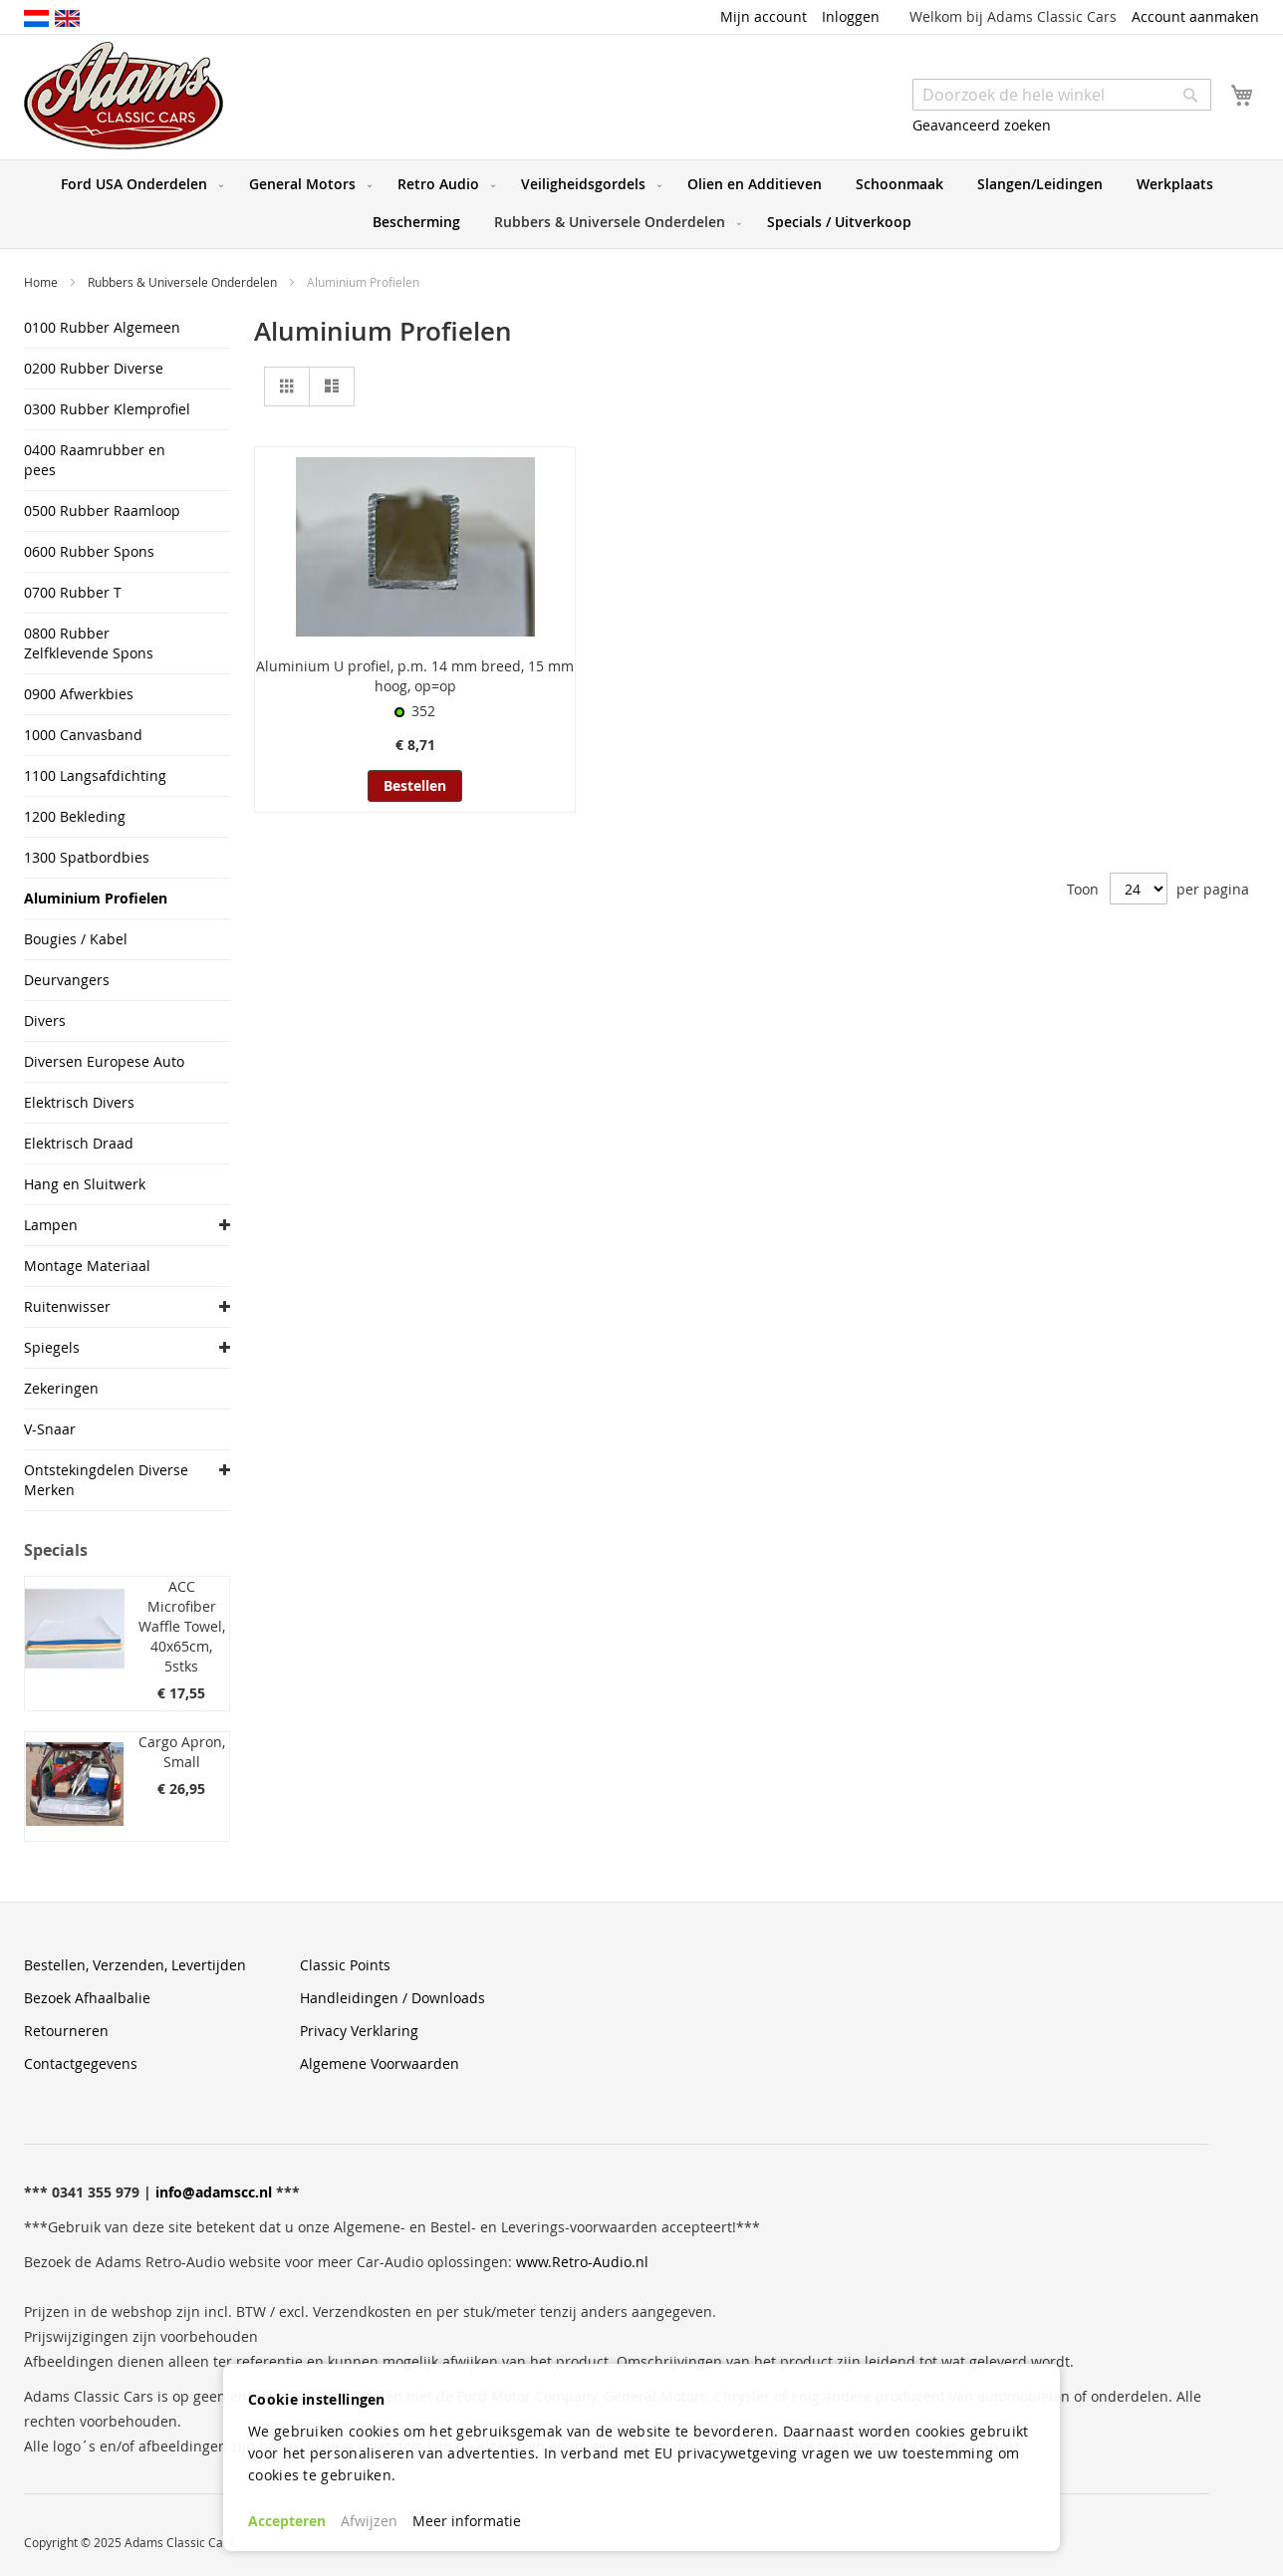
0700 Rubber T (73, 592)
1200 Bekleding (75, 816)
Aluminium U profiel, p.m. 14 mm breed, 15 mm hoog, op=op (415, 675)
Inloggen (851, 16)
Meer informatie (466, 2520)
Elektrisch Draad (78, 1143)
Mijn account (763, 16)
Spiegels (52, 1347)
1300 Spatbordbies (86, 857)
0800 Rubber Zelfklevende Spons (88, 643)
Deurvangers (67, 979)
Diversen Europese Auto (104, 1061)
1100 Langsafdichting (95, 775)
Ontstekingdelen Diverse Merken (106, 1479)
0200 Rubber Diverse (93, 368)
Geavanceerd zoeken (981, 125)
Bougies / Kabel (76, 938)
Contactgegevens (80, 2063)
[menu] (641, 204)
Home (42, 282)
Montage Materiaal (87, 1265)
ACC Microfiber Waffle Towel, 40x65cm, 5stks (181, 1626)
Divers (45, 1020)
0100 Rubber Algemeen (102, 327)
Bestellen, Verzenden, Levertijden (135, 1964)
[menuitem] (138, 184)
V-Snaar (50, 1428)
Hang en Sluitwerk (84, 1183)
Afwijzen (369, 2520)
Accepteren (287, 2520)
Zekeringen (61, 1388)
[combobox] (1061, 95)
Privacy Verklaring (359, 2030)
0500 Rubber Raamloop (102, 510)
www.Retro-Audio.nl (582, 2261)
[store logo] (123, 95)
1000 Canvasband (83, 734)
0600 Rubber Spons (89, 551)
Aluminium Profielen (95, 898)
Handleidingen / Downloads (392, 1997)
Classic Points (345, 1964)
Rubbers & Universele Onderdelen (184, 282)
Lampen (51, 1224)
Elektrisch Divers (79, 1102)
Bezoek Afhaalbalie (87, 1997)
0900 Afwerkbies (78, 693)
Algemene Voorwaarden (379, 2063)
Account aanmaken (1195, 16)
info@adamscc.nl (213, 2192)
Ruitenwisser (67, 1306)
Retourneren (66, 2030)
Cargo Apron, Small (181, 1751)
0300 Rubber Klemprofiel (107, 408)
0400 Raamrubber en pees (94, 459)
